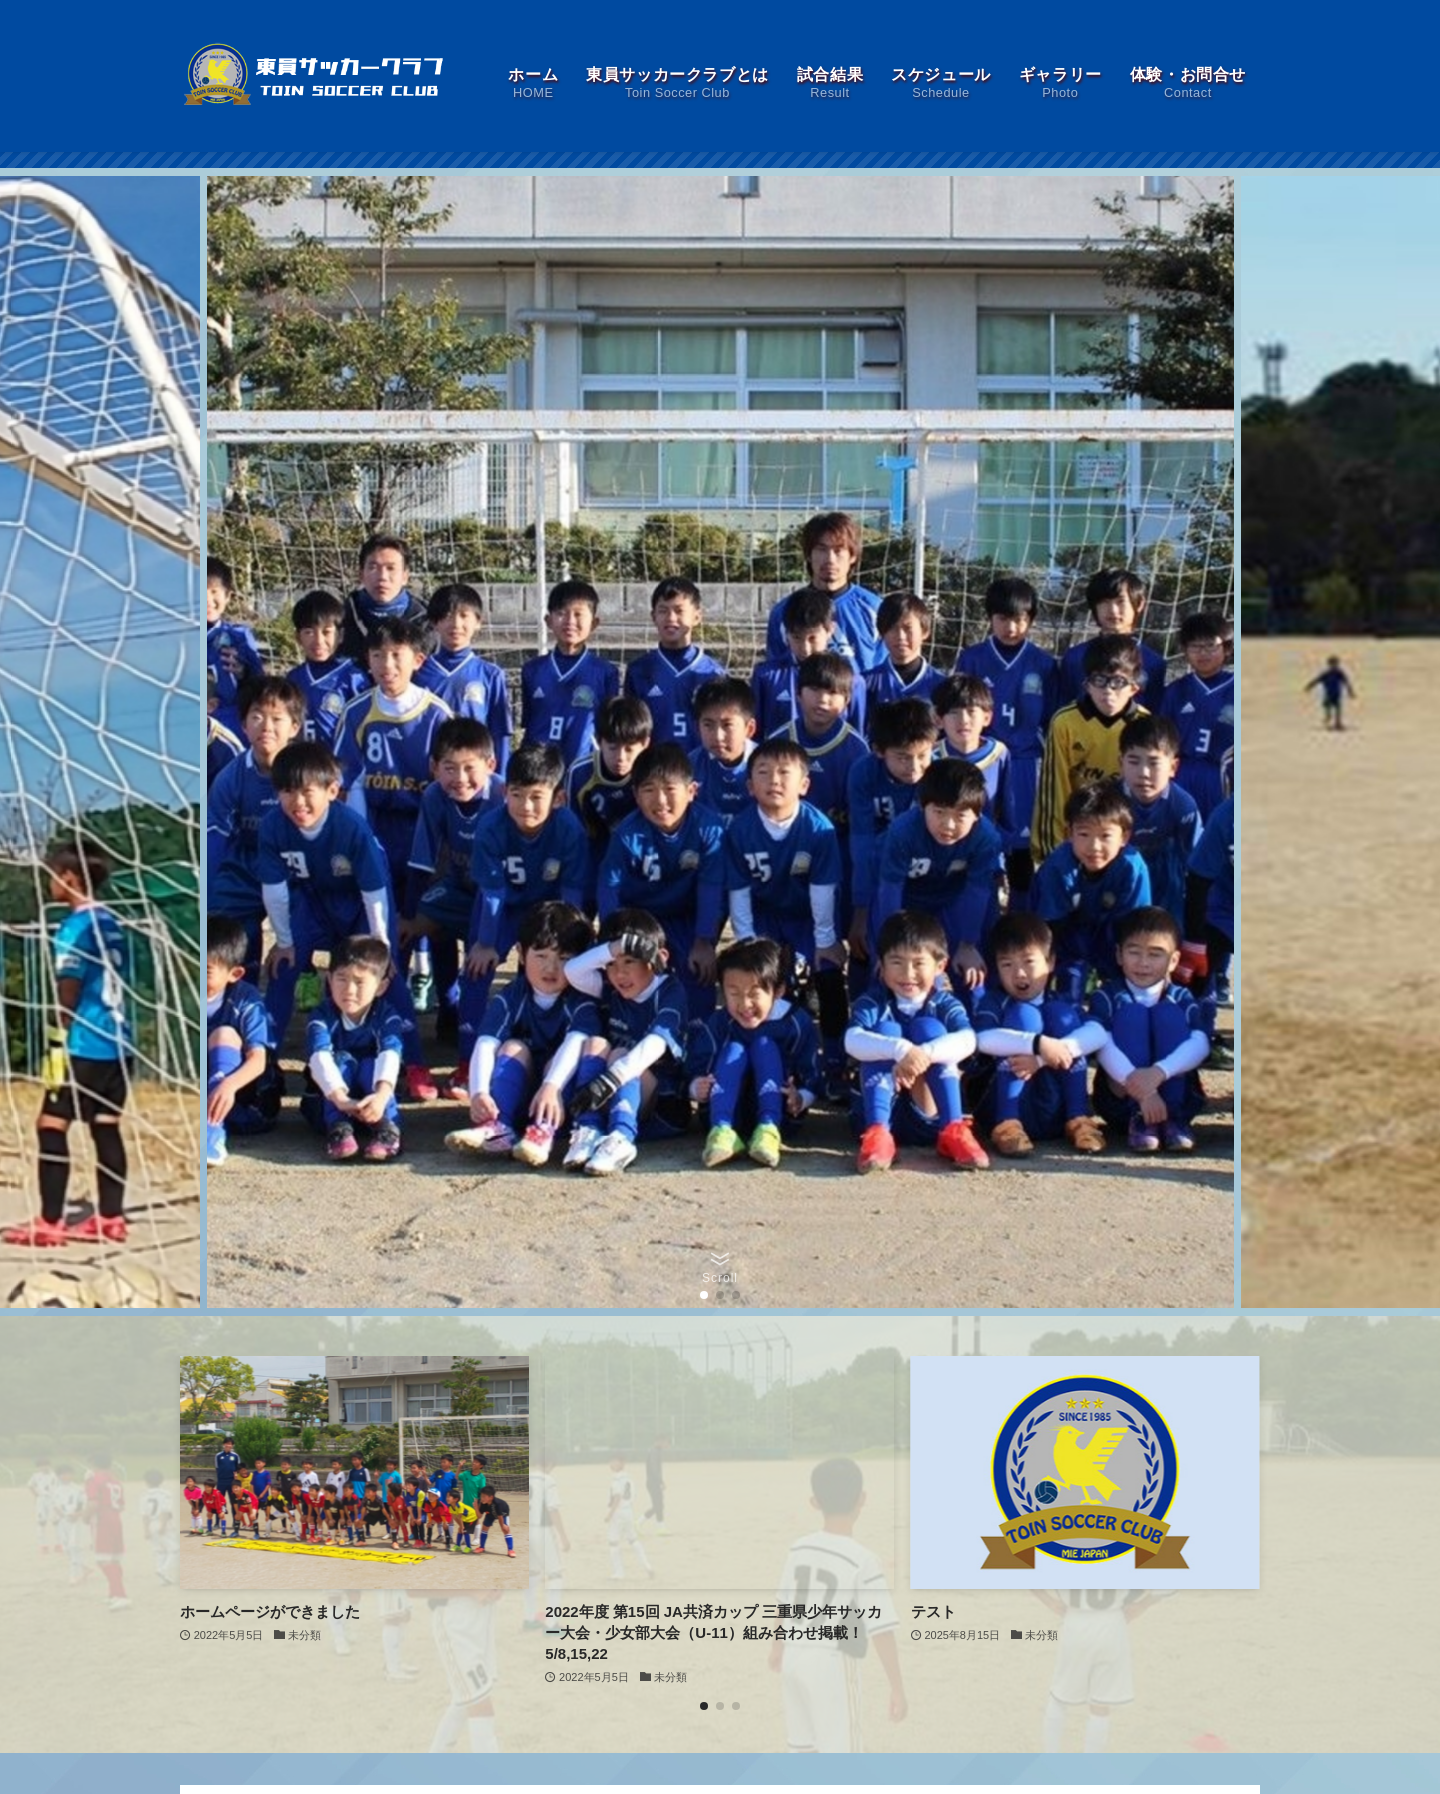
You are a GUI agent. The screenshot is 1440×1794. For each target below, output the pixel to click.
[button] (704, 1295)
